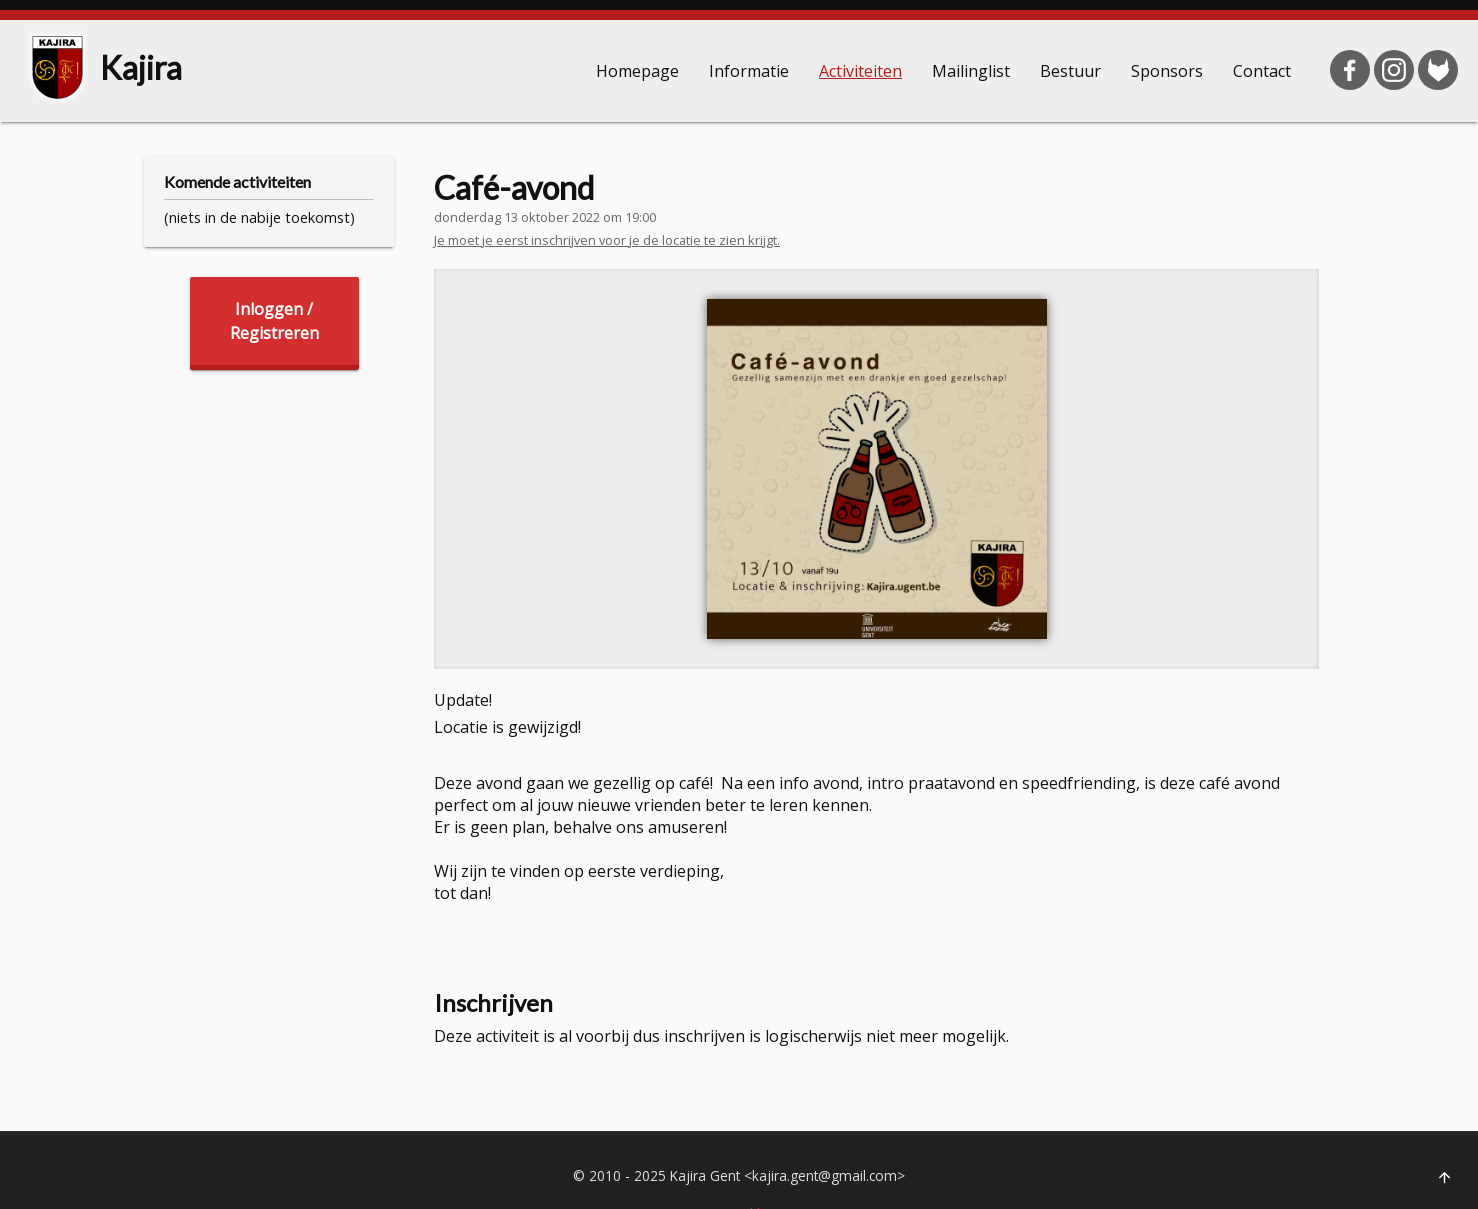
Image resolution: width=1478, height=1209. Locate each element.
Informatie (749, 71)
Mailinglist (971, 71)
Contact (1262, 71)
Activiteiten (860, 71)
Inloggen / (274, 321)
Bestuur (1070, 71)
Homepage (637, 71)
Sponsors (1167, 71)
